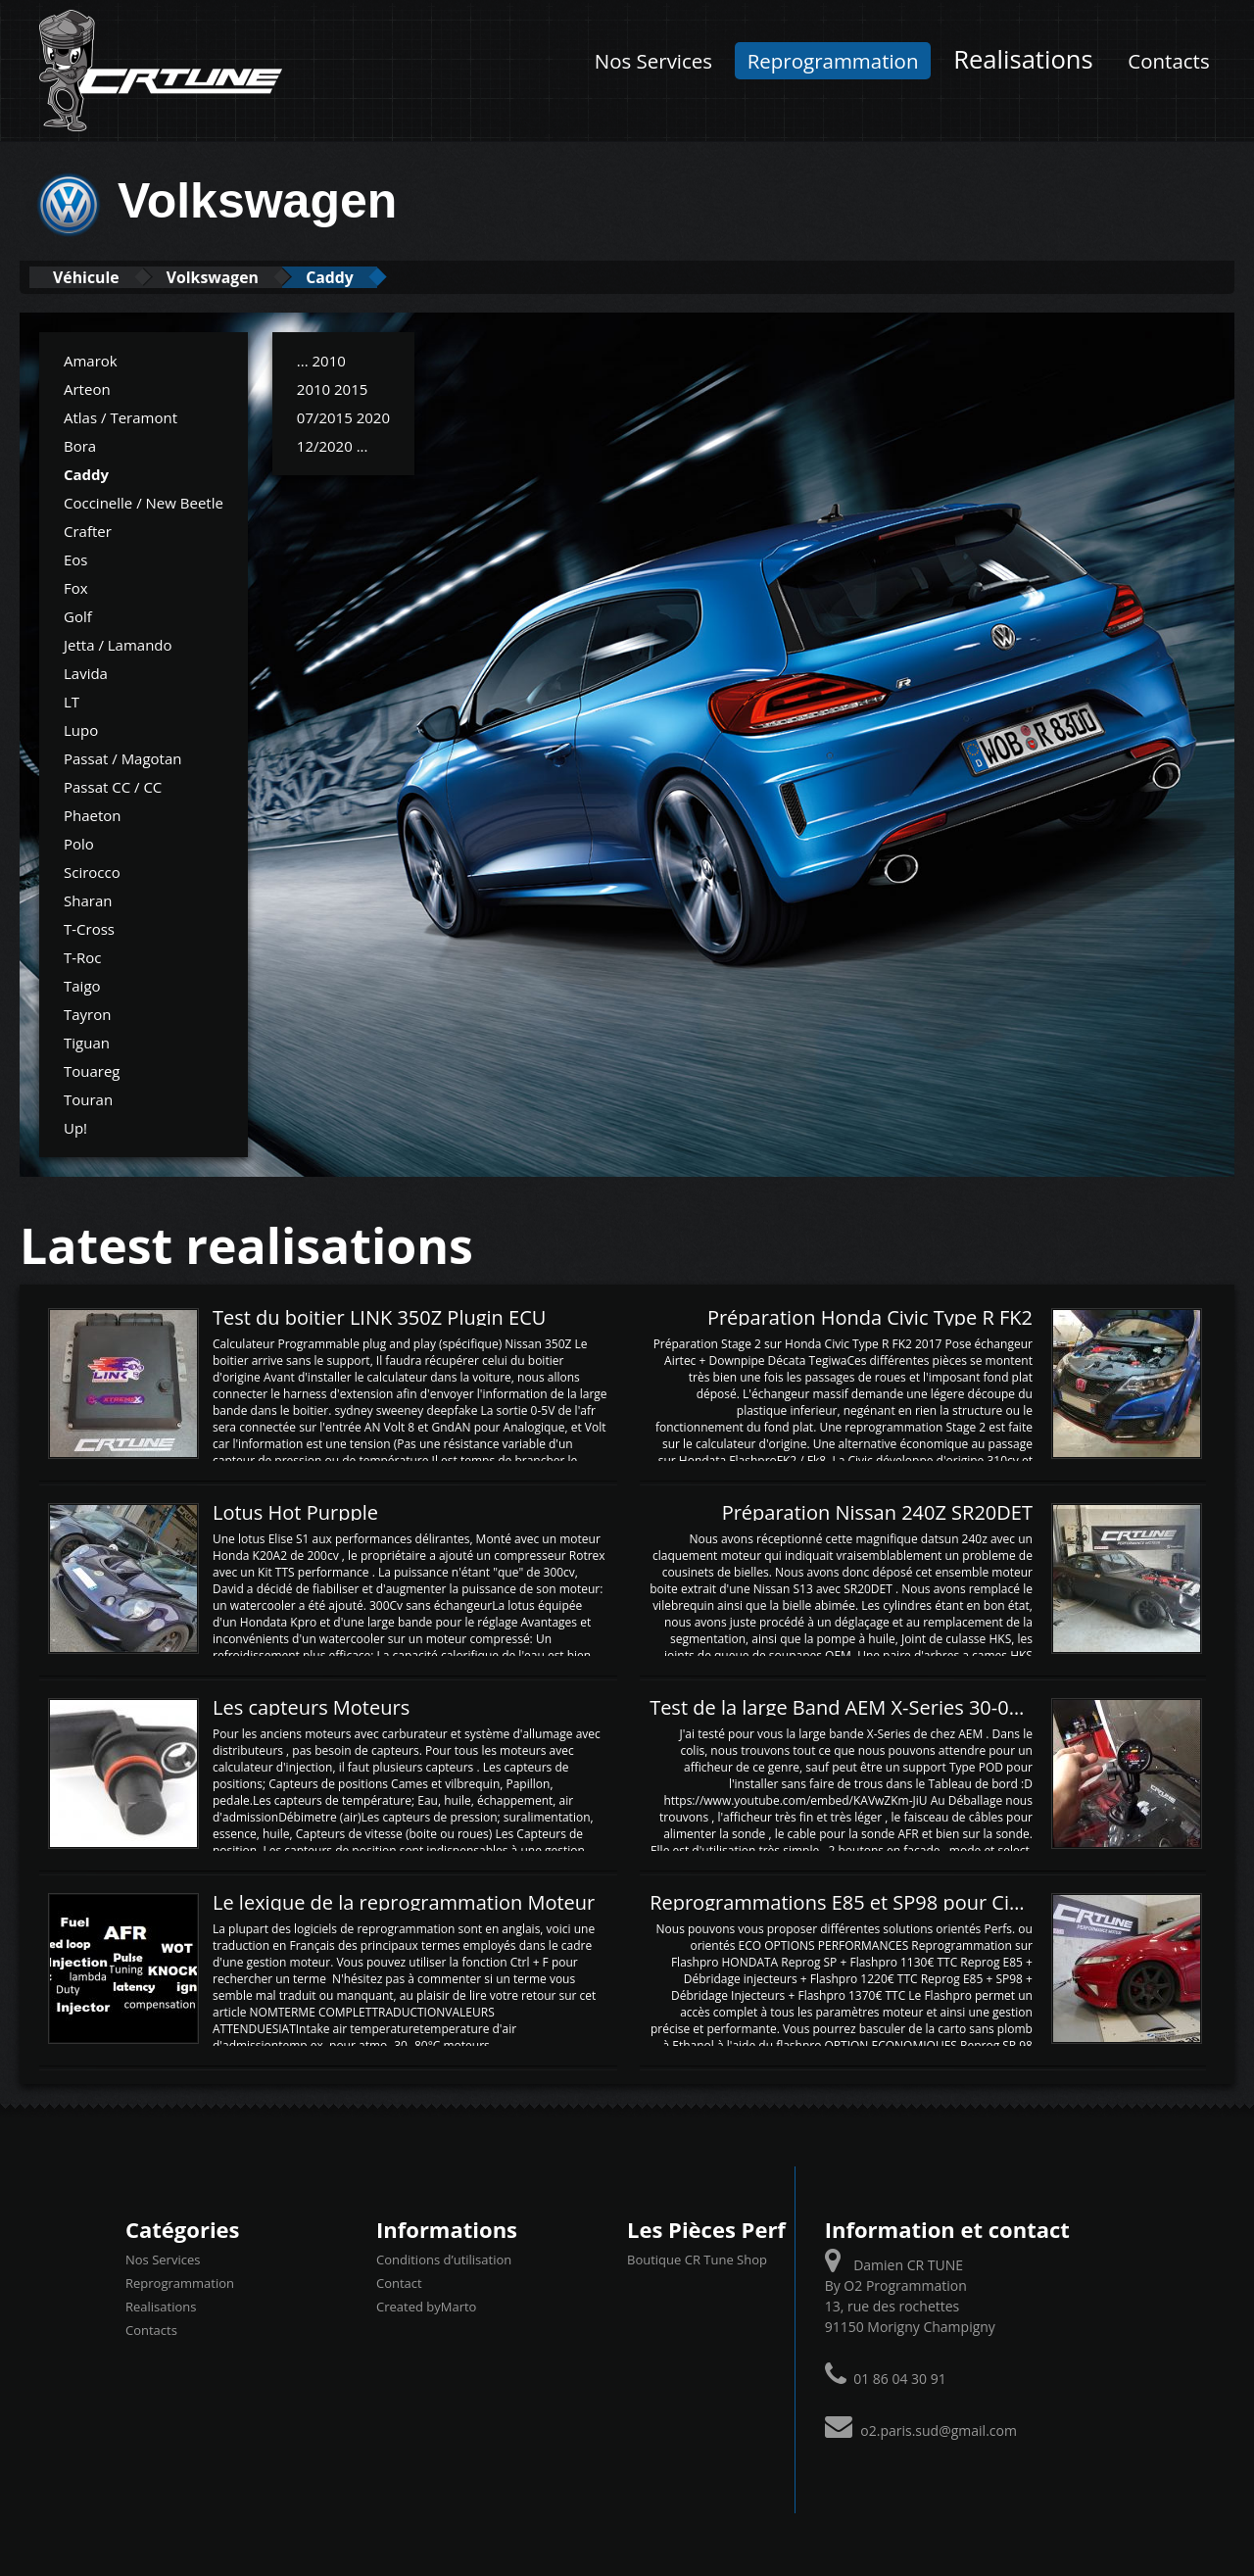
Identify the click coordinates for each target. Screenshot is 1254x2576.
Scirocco (92, 871)
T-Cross (89, 928)
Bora (80, 445)
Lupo (81, 729)
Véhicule (94, 277)
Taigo (82, 985)
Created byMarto (426, 2306)
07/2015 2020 (343, 416)
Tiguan (87, 1041)
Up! (75, 1127)
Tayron (87, 1013)
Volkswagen (238, 277)
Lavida (86, 672)
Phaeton (92, 814)
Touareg (92, 1070)
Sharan (88, 899)
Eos (76, 558)
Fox (76, 587)
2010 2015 (332, 388)
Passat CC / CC (113, 786)
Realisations (1023, 59)
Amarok (91, 359)
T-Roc (83, 956)
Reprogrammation (833, 60)
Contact (399, 2283)
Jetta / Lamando (118, 644)
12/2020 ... (332, 445)
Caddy (372, 277)
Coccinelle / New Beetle (143, 501)
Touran (88, 1098)
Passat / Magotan (123, 757)
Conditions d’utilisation (443, 2259)
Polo (79, 842)
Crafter (88, 530)
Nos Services (653, 60)
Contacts (1168, 60)
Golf (78, 615)
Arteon (87, 388)
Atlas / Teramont (120, 416)
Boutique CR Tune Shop (697, 2259)
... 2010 (321, 359)
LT (71, 700)
